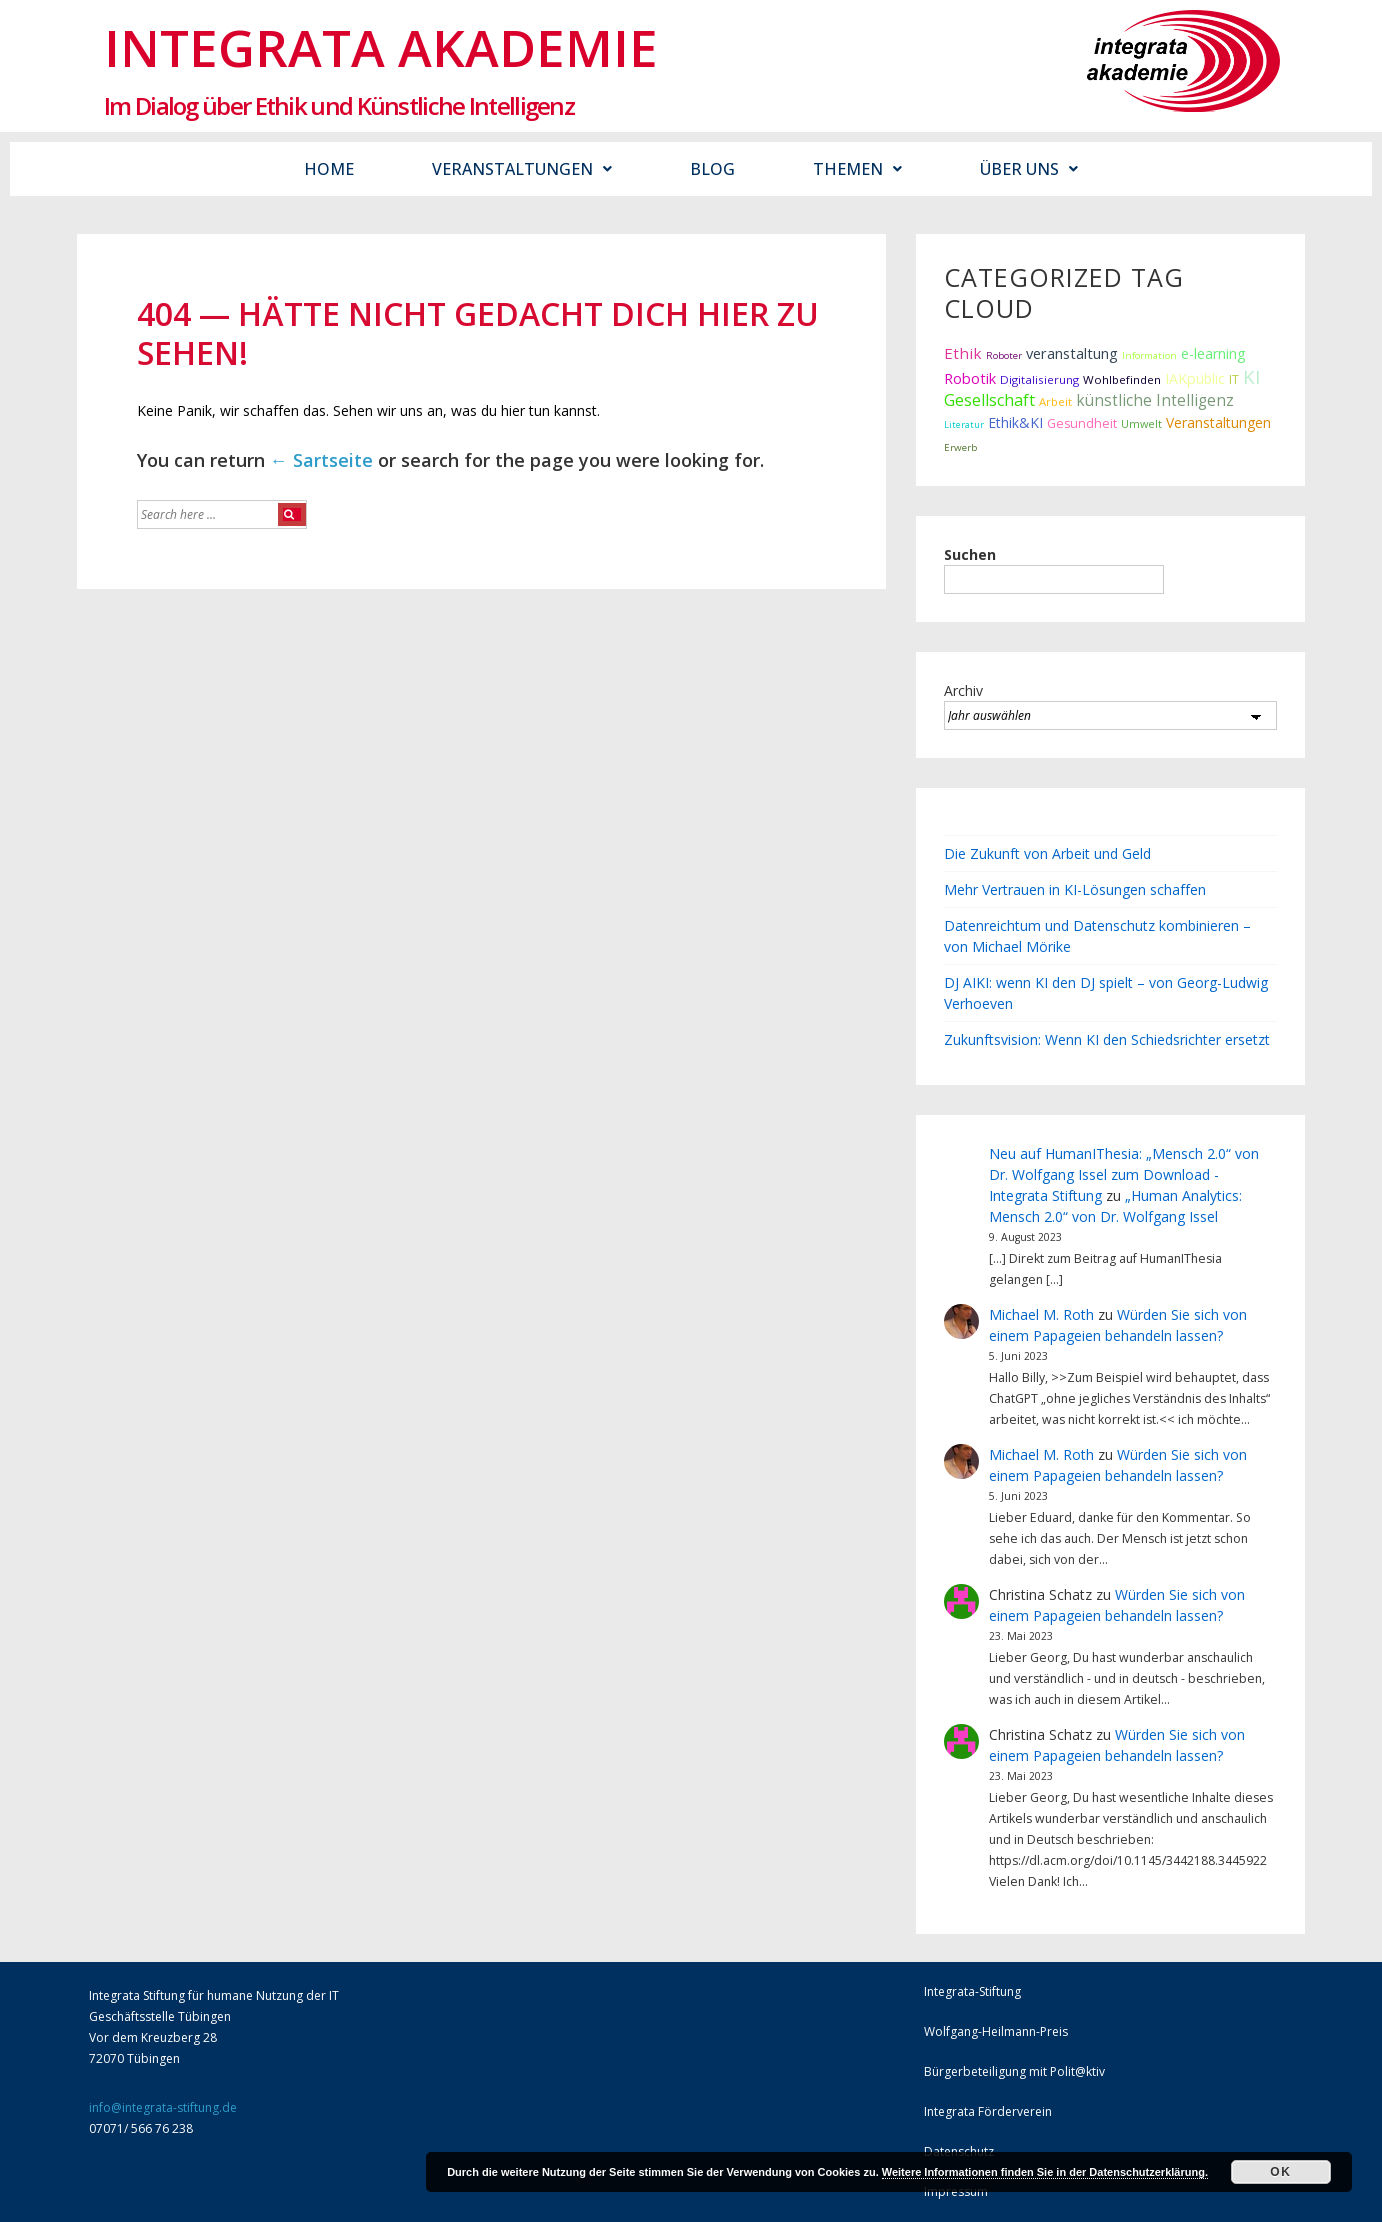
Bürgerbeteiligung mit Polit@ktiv (1014, 2071)
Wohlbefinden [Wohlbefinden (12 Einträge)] (1122, 379)
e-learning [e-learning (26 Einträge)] (1213, 353)
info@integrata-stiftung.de (163, 2107)
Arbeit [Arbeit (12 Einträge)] (1055, 401)
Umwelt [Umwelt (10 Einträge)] (1141, 423)
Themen (857, 169)
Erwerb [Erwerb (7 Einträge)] (960, 447)
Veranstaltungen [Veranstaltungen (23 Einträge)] (1218, 422)
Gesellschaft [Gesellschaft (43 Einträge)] (989, 400)
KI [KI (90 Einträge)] (1251, 376)
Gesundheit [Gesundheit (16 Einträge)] (1082, 423)
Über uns (1029, 169)
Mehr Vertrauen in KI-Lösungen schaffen (1075, 889)
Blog (712, 169)
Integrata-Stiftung (972, 1991)
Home (329, 169)
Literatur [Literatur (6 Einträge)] (964, 424)
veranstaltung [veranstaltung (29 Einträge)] (1072, 353)
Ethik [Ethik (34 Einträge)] (963, 353)
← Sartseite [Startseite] (321, 460)
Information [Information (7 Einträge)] (1149, 355)
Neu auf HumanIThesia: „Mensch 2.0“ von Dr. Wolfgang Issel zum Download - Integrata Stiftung (1124, 1174)
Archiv (963, 690)
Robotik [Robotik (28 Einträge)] (970, 378)
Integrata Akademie (381, 47)
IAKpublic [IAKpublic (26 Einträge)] (1195, 378)
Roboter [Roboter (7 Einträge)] (1004, 355)
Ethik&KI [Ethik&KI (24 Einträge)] (1015, 422)
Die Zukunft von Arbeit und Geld (1047, 853)
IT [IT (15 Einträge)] (1234, 379)
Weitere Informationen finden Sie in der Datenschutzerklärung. (1045, 2172)
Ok (1280, 2172)
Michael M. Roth (1041, 1314)
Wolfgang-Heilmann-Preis (996, 2031)
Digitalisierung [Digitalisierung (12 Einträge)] (1039, 379)
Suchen (970, 554)
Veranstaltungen (522, 169)
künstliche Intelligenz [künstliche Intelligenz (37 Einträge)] (1155, 400)
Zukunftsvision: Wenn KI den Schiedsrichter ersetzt (1107, 1039)
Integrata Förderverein (988, 2111)
